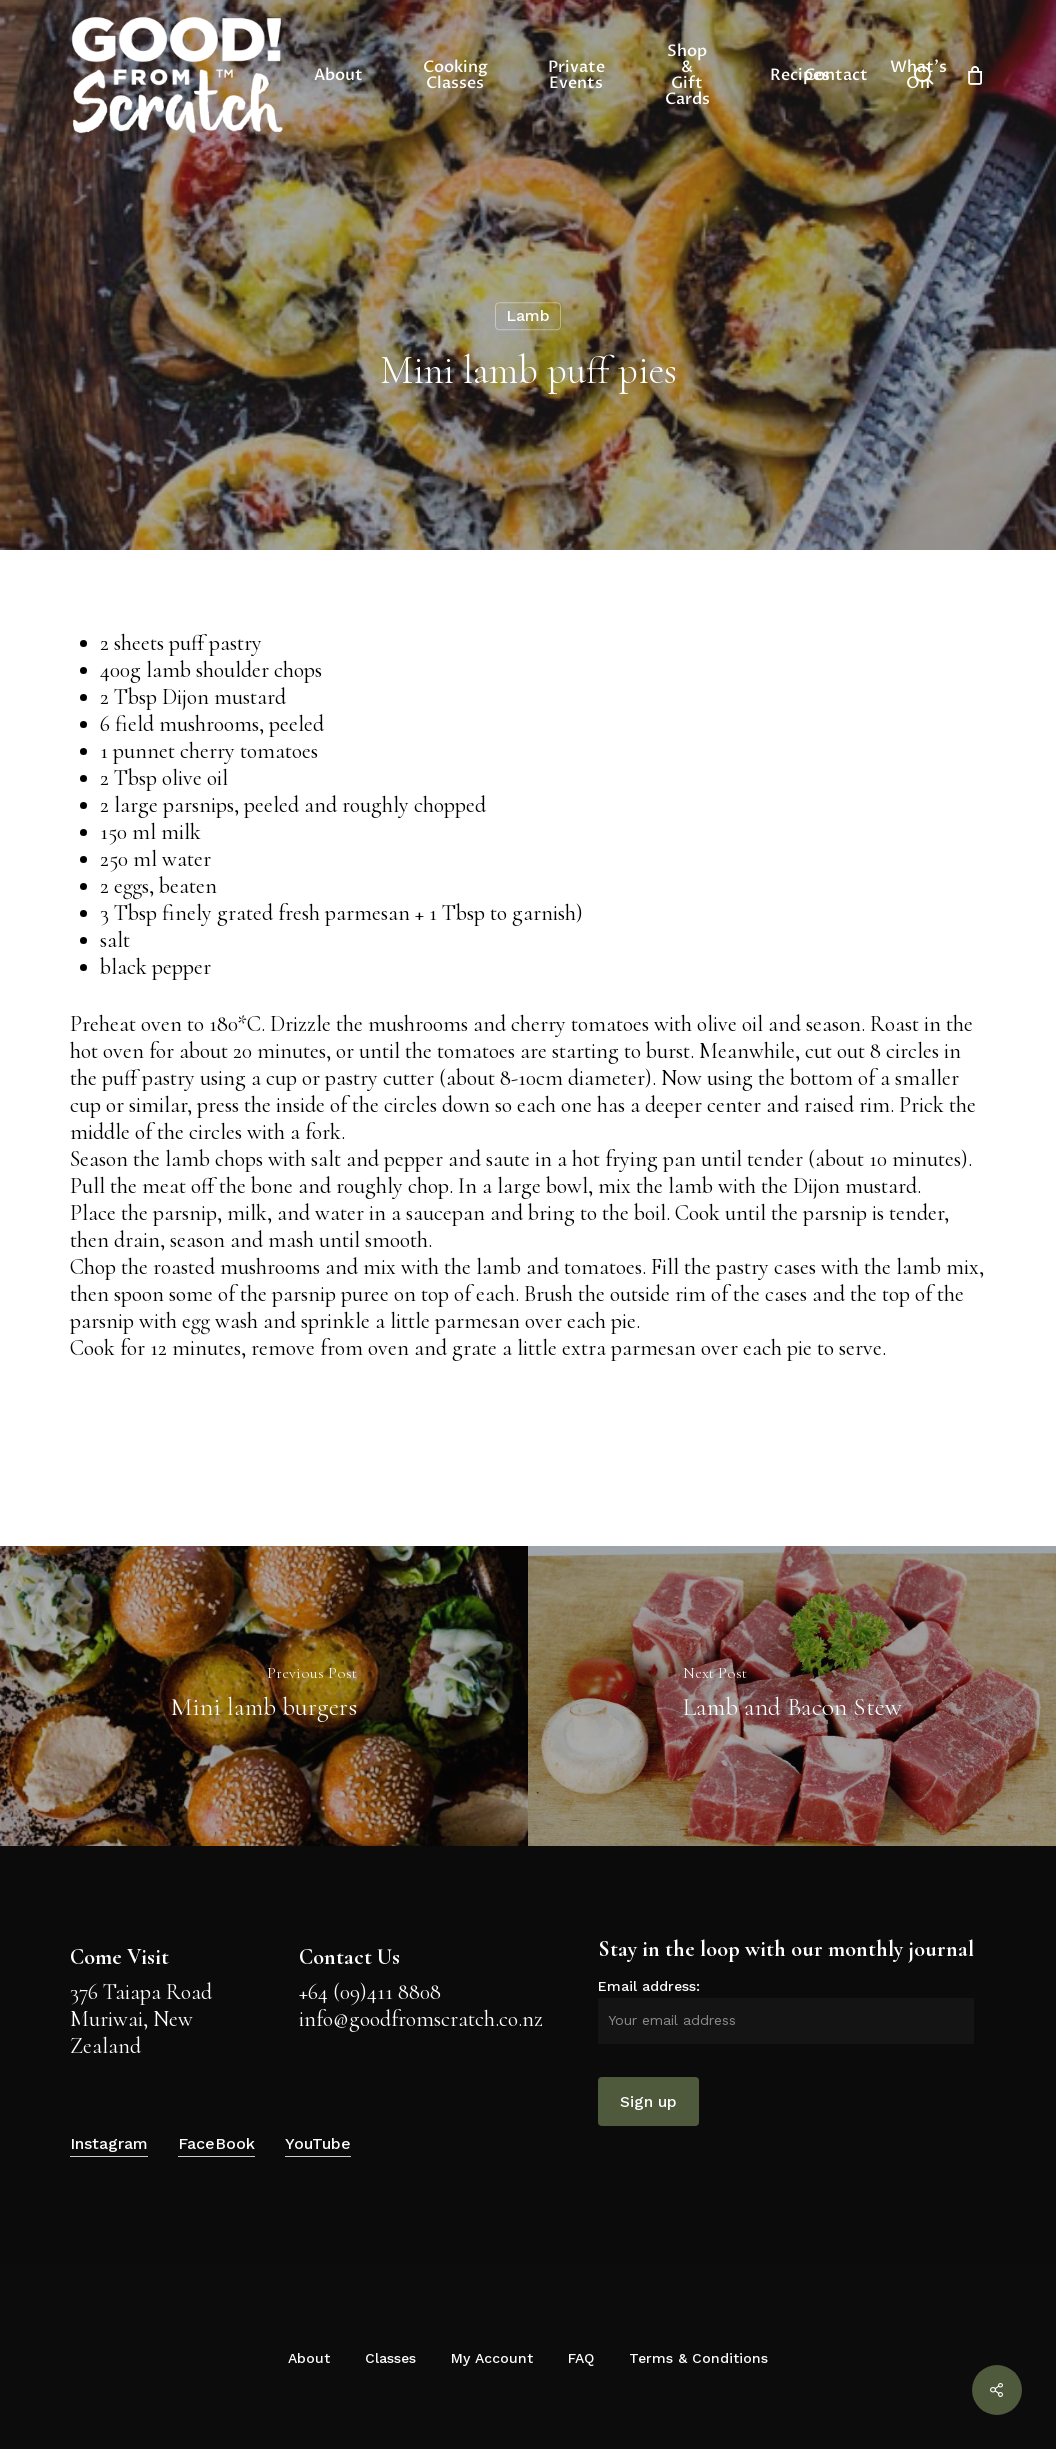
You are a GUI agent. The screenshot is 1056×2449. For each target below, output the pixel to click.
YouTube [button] (318, 2143)
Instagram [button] (109, 2143)
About (309, 2358)
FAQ (581, 2358)
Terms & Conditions (698, 2358)
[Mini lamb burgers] (264, 1696)
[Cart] (975, 75)
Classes (390, 2358)
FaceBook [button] (216, 2143)
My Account (492, 2358)
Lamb (528, 315)
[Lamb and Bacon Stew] (792, 1696)
